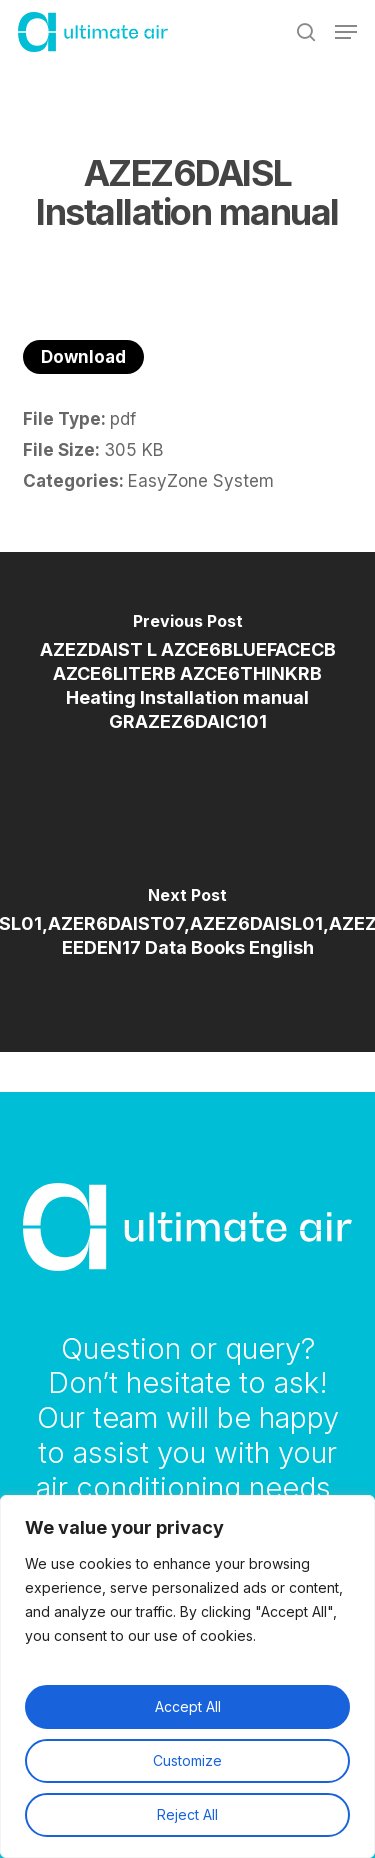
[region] (187, 1676)
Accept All (188, 1706)
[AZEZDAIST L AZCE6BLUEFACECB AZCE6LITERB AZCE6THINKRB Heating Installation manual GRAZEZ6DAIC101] (187, 677)
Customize (187, 1760)
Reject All (187, 1814)
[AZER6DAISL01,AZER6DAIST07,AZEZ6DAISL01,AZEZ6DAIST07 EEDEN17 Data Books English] (187, 927)
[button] (346, 32)
